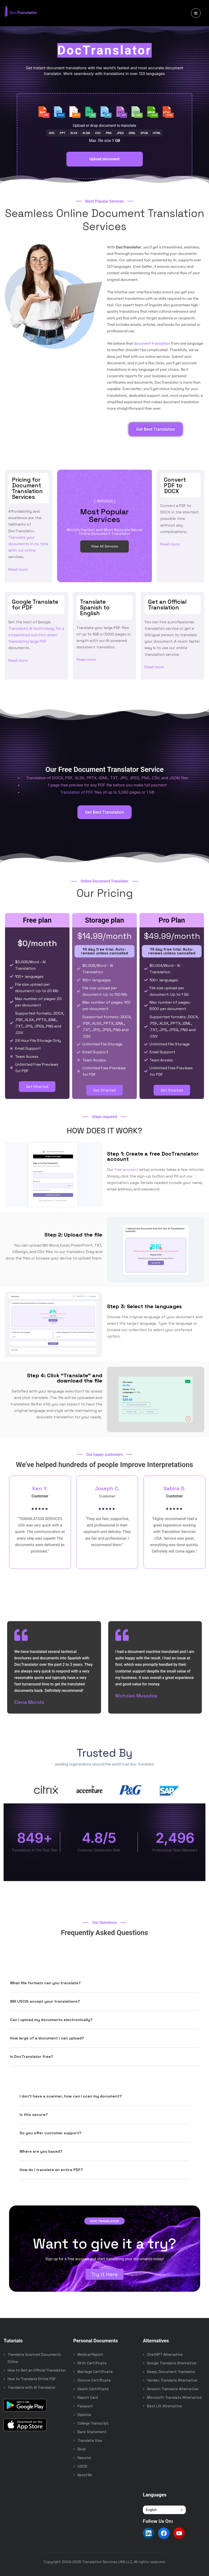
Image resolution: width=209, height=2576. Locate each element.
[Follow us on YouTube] (179, 2533)
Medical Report (90, 2354)
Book (81, 2449)
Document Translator (110, 533)
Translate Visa (89, 2440)
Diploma (84, 2414)
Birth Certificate (92, 2363)
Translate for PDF (35, 604)
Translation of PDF (76, 792)
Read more (18, 569)
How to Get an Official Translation (37, 2370)
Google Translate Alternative (171, 2363)
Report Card (87, 2397)
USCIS (82, 2466)
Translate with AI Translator (31, 2387)
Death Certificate (93, 2389)
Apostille (84, 2475)
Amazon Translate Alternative (172, 2389)
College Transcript (93, 2423)
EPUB (154, 115)
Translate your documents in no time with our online (28, 544)
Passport (85, 2406)
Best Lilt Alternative (164, 2406)
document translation (152, 343)
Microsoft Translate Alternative (174, 2397)
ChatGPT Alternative (165, 2354)
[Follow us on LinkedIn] (148, 2533)
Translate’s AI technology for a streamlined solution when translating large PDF (36, 635)
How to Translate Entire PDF (32, 2379)
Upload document (104, 159)
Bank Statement (92, 2432)
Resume (84, 2457)
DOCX (61, 115)
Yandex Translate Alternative (172, 2380)
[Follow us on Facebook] (164, 2533)
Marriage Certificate (95, 2371)
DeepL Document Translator (171, 2371)
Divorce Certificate (94, 2380)
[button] (104, 1986)
